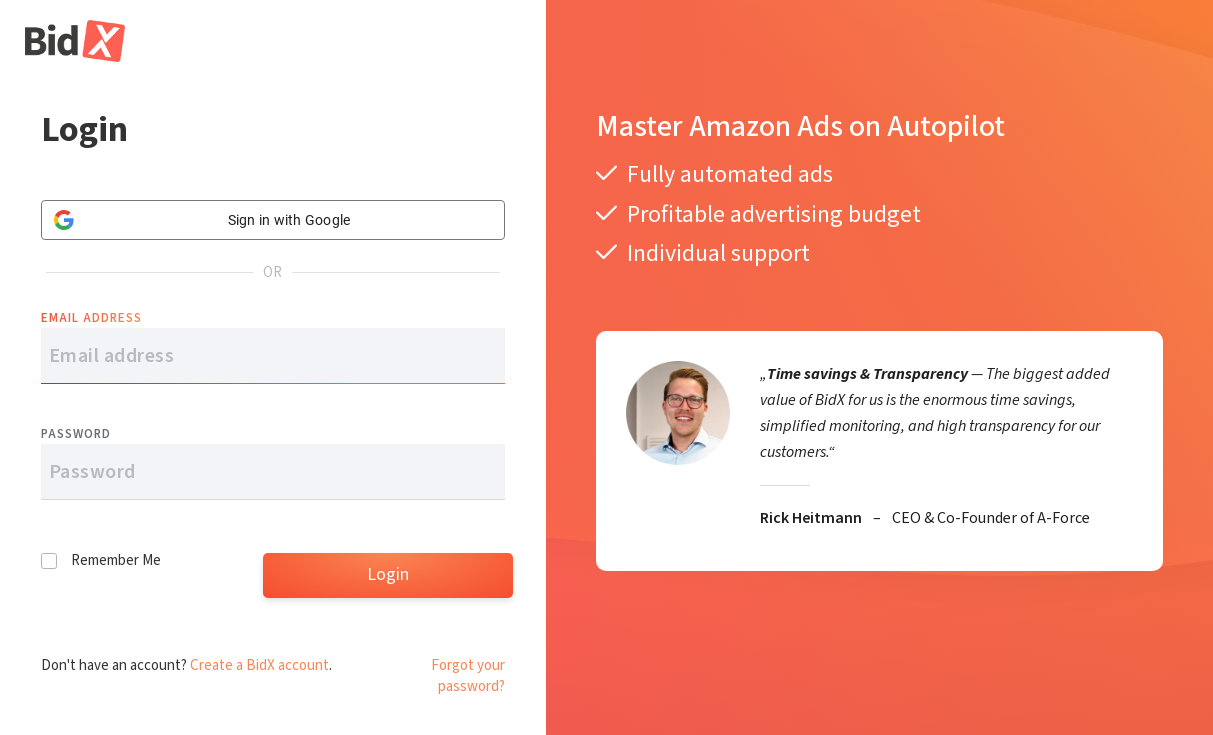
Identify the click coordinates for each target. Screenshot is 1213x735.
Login (388, 574)
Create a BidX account (259, 665)
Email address (91, 318)
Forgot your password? (468, 676)
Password (76, 434)
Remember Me (116, 560)
